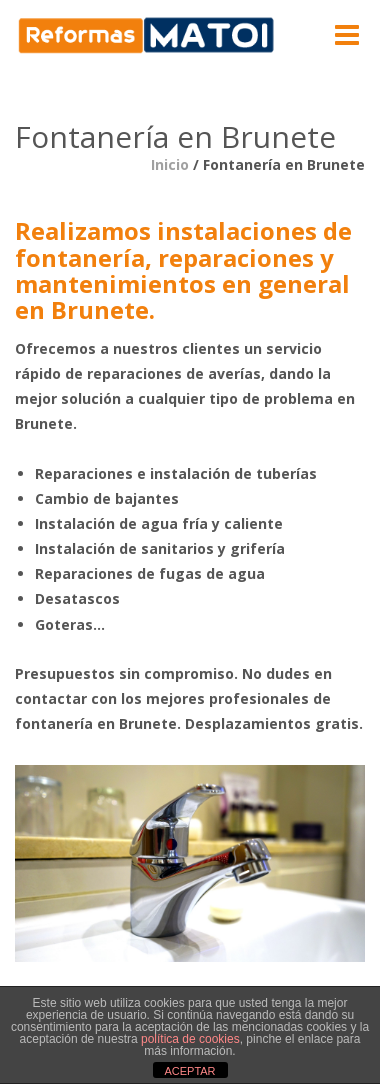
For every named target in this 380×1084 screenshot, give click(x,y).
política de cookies (190, 1039)
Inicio (170, 164)
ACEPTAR (189, 1071)
